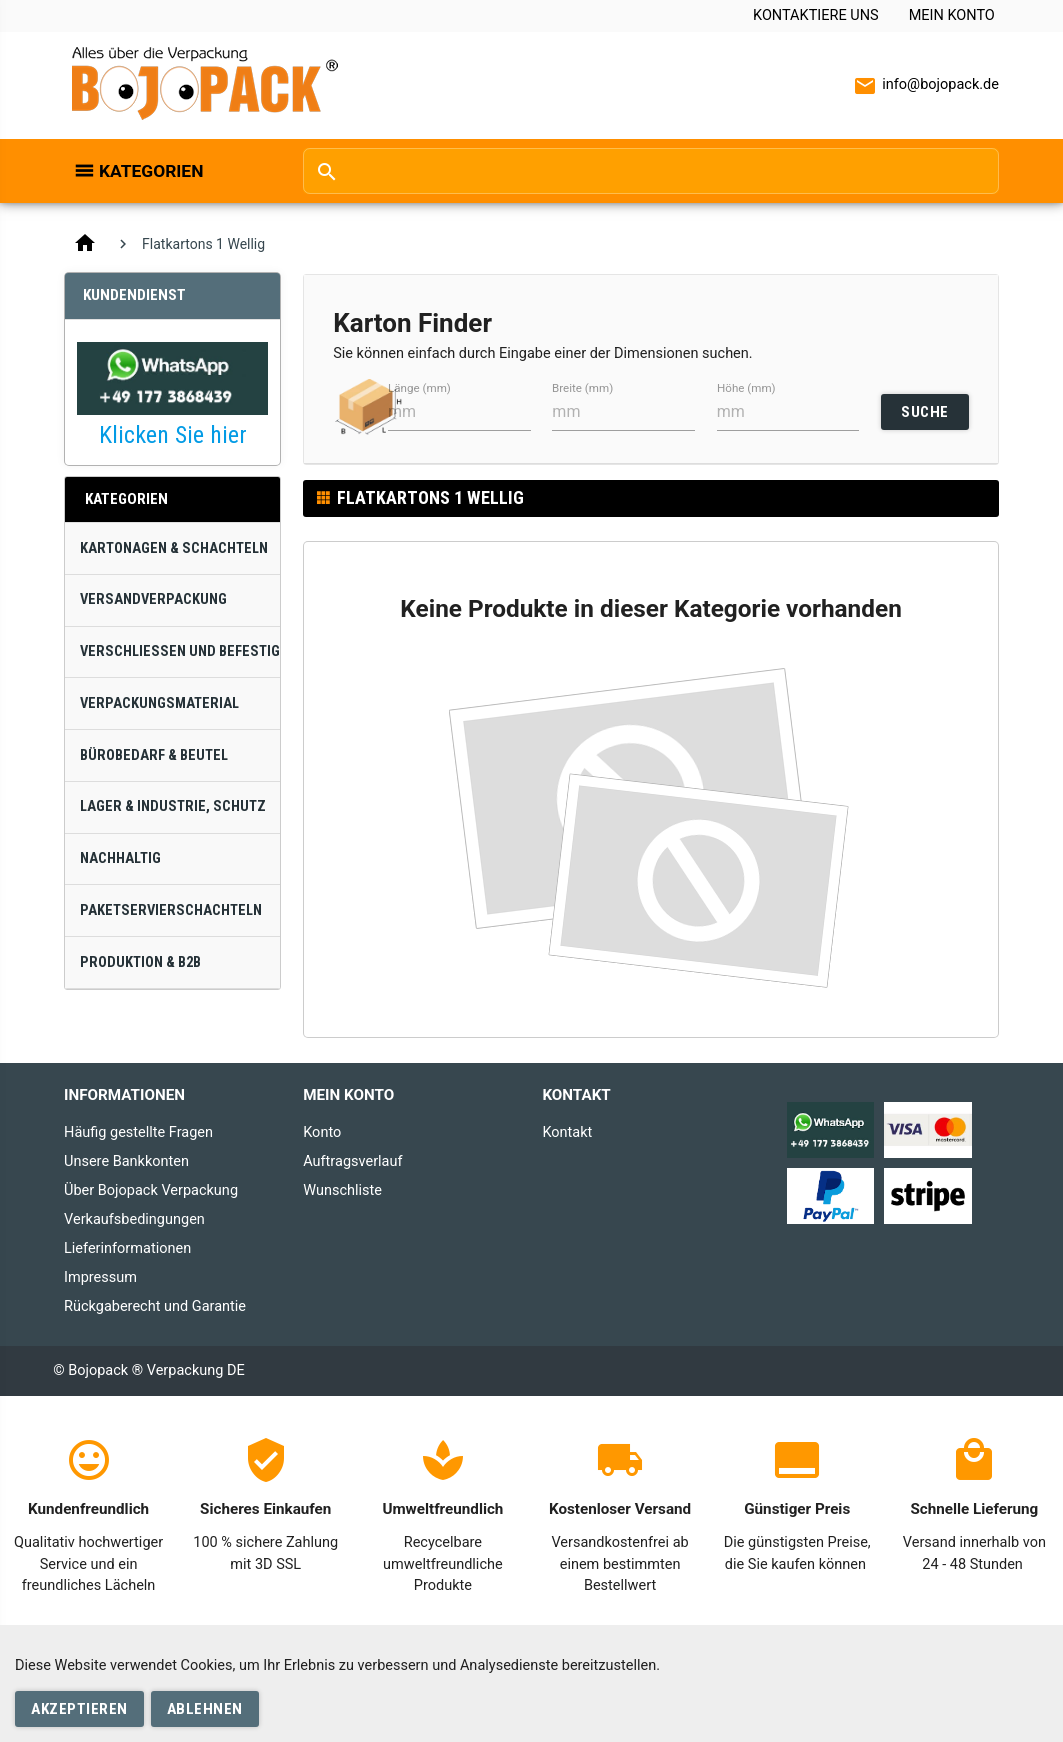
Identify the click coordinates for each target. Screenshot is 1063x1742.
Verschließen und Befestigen (180, 651)
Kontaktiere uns (816, 15)
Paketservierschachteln (171, 910)
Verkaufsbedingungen (134, 1219)
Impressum (100, 1277)
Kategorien (151, 171)
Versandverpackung (153, 599)
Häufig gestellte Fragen (138, 1132)
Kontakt (567, 1132)
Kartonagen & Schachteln (174, 548)
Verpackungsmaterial (159, 703)
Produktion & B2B (140, 962)
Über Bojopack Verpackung (151, 1190)
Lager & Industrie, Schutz (173, 806)
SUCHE (925, 412)
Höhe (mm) (746, 388)
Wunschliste (342, 1190)
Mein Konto (952, 15)
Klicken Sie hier (173, 435)
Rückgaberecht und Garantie (155, 1306)
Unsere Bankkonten (126, 1161)
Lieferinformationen (127, 1248)
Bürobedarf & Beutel (154, 755)
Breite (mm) (582, 388)
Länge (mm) (419, 388)
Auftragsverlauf (352, 1161)
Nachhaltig (120, 858)
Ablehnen (205, 1709)
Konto (322, 1132)
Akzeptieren (79, 1709)
